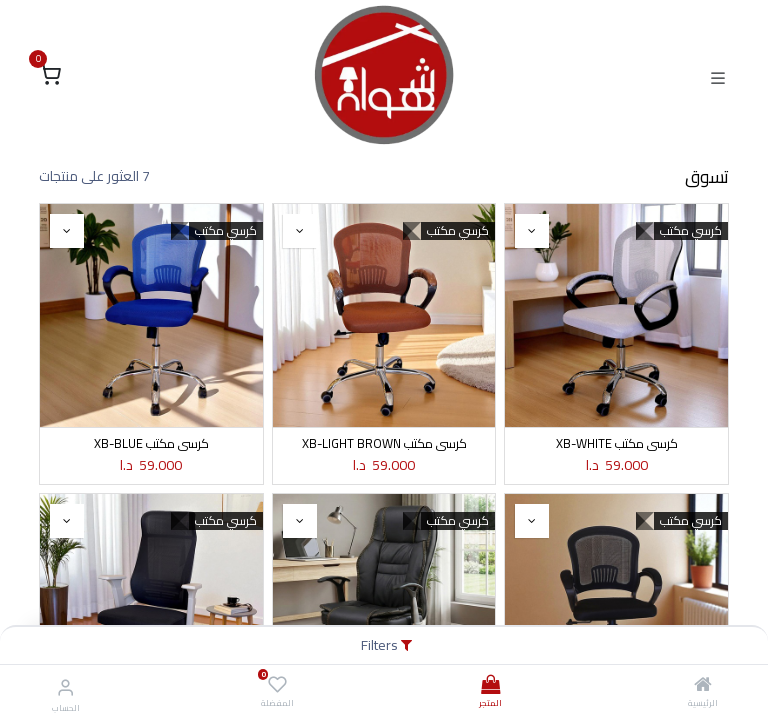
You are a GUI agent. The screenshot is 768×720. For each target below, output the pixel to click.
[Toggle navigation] (718, 76)
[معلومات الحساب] (65, 687)
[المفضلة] (277, 685)
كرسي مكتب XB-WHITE (617, 443)
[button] (532, 231)
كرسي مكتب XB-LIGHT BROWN (384, 443)
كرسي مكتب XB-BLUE (151, 443)
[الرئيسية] (703, 686)
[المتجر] (490, 686)
